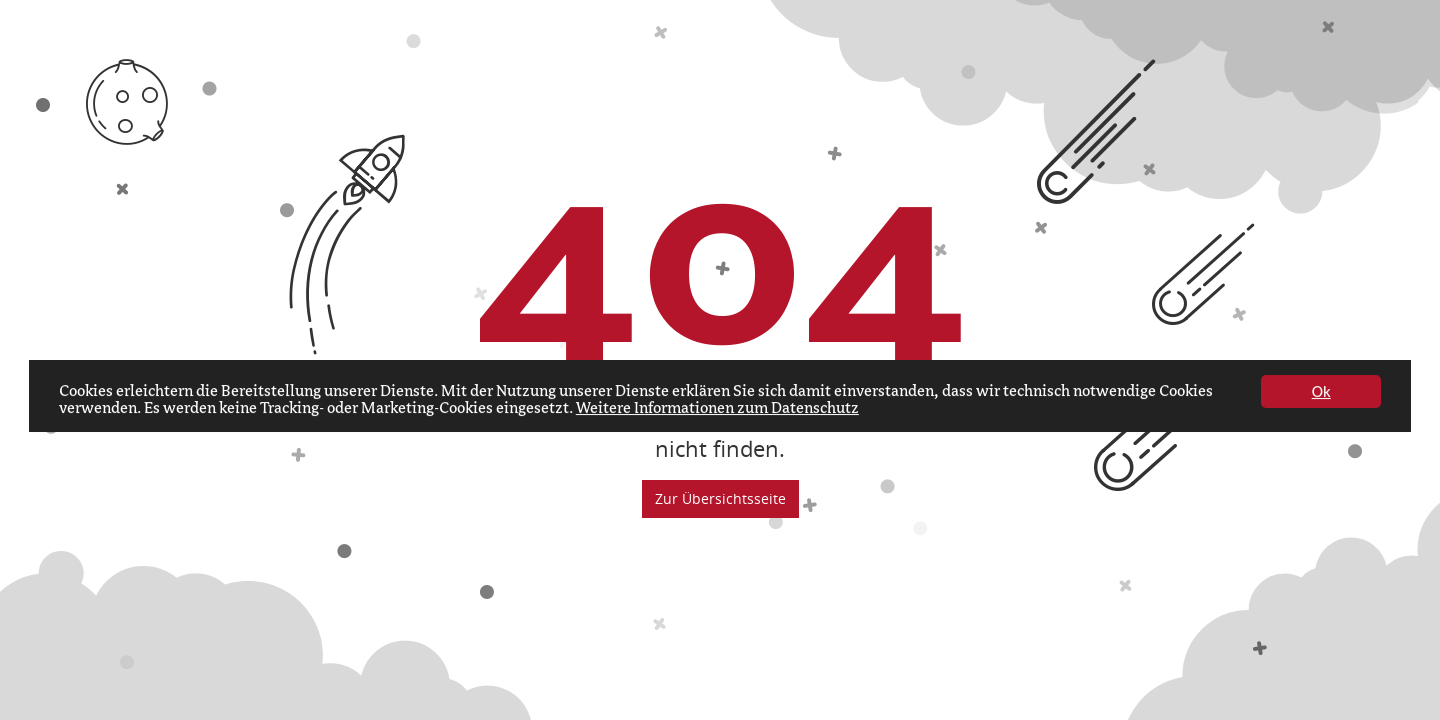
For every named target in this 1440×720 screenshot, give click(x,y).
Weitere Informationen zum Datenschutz (717, 410)
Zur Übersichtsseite (720, 498)
